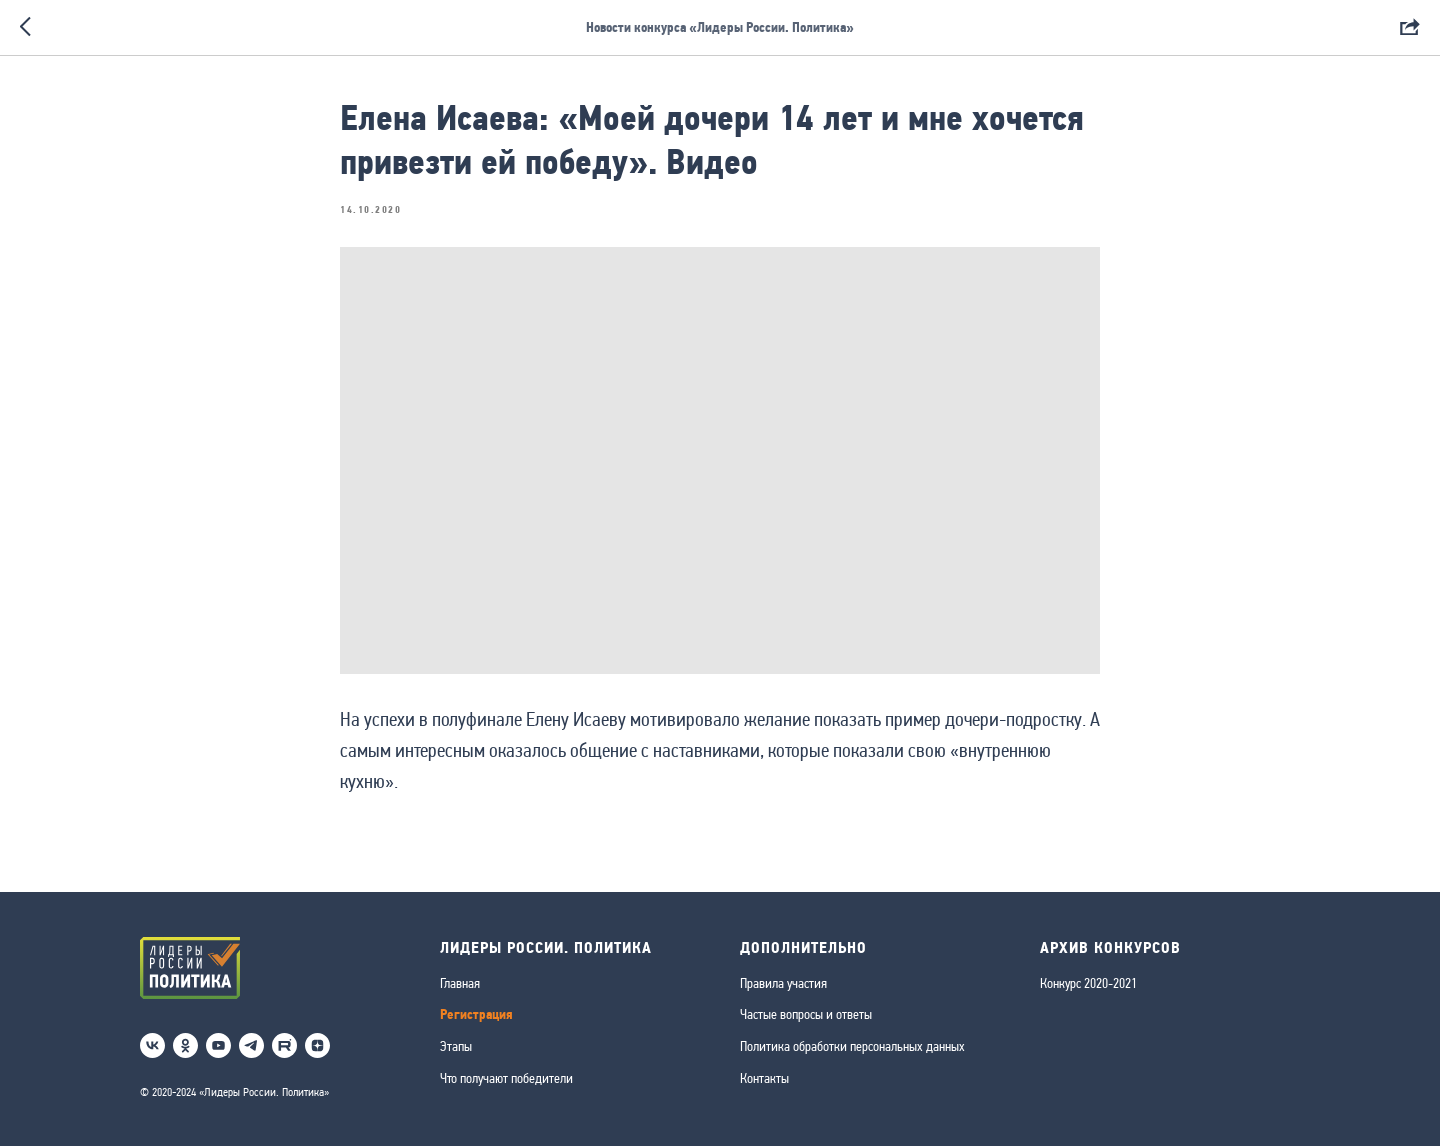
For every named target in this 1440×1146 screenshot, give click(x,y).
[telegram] (251, 1045)
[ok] (185, 1045)
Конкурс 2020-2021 (1088, 983)
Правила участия (783, 983)
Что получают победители (506, 1078)
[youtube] (218, 1045)
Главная (460, 983)
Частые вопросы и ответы (806, 1014)
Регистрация (476, 1014)
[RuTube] (284, 1045)
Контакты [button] (764, 1078)
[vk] (152, 1045)
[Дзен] (317, 1045)
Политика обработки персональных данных (852, 1046)
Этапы (456, 1046)
